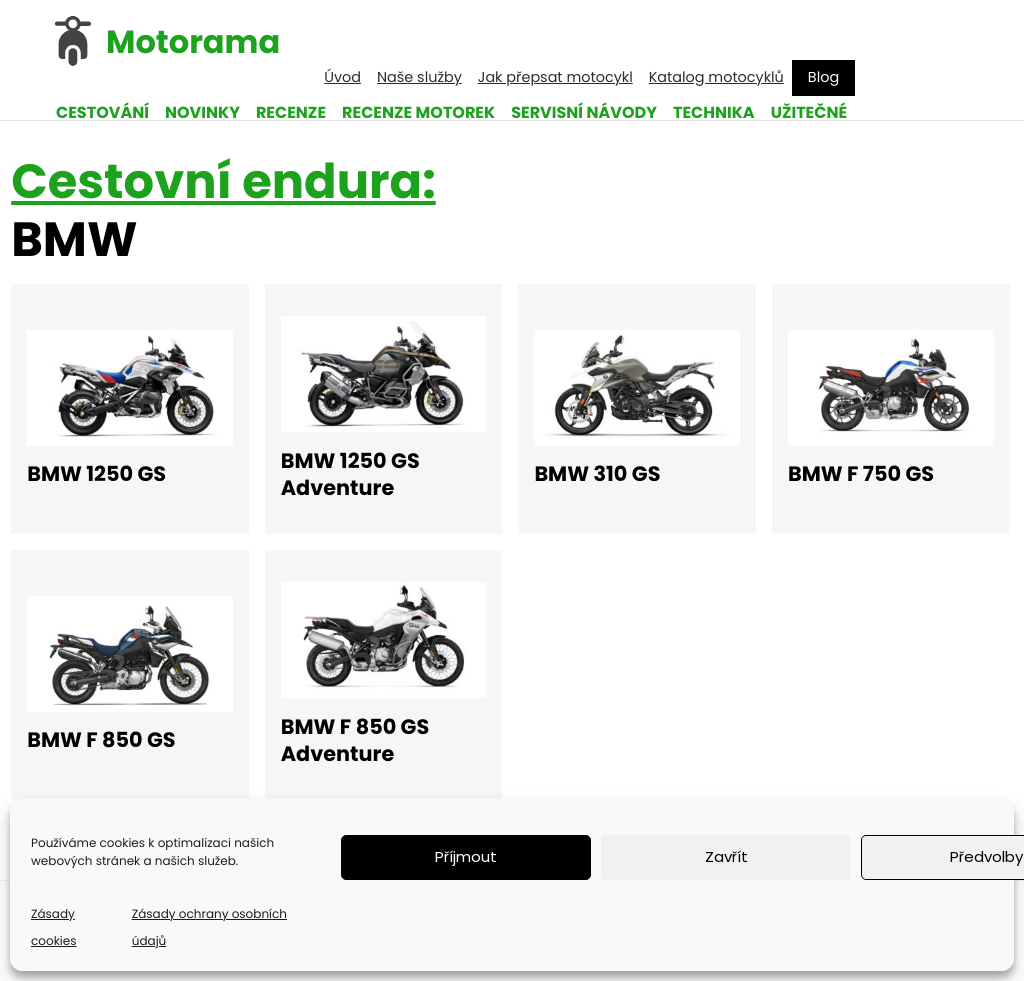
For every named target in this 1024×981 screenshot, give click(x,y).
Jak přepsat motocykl (555, 78)
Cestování (102, 112)
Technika (714, 112)
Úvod (342, 78)
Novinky (202, 112)
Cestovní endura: (223, 181)
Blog (823, 78)
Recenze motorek (418, 112)
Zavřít (726, 856)
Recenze (291, 112)
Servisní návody (584, 112)
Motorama (193, 43)
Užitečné (809, 112)
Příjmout (466, 856)
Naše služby (419, 78)
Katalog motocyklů (716, 78)
